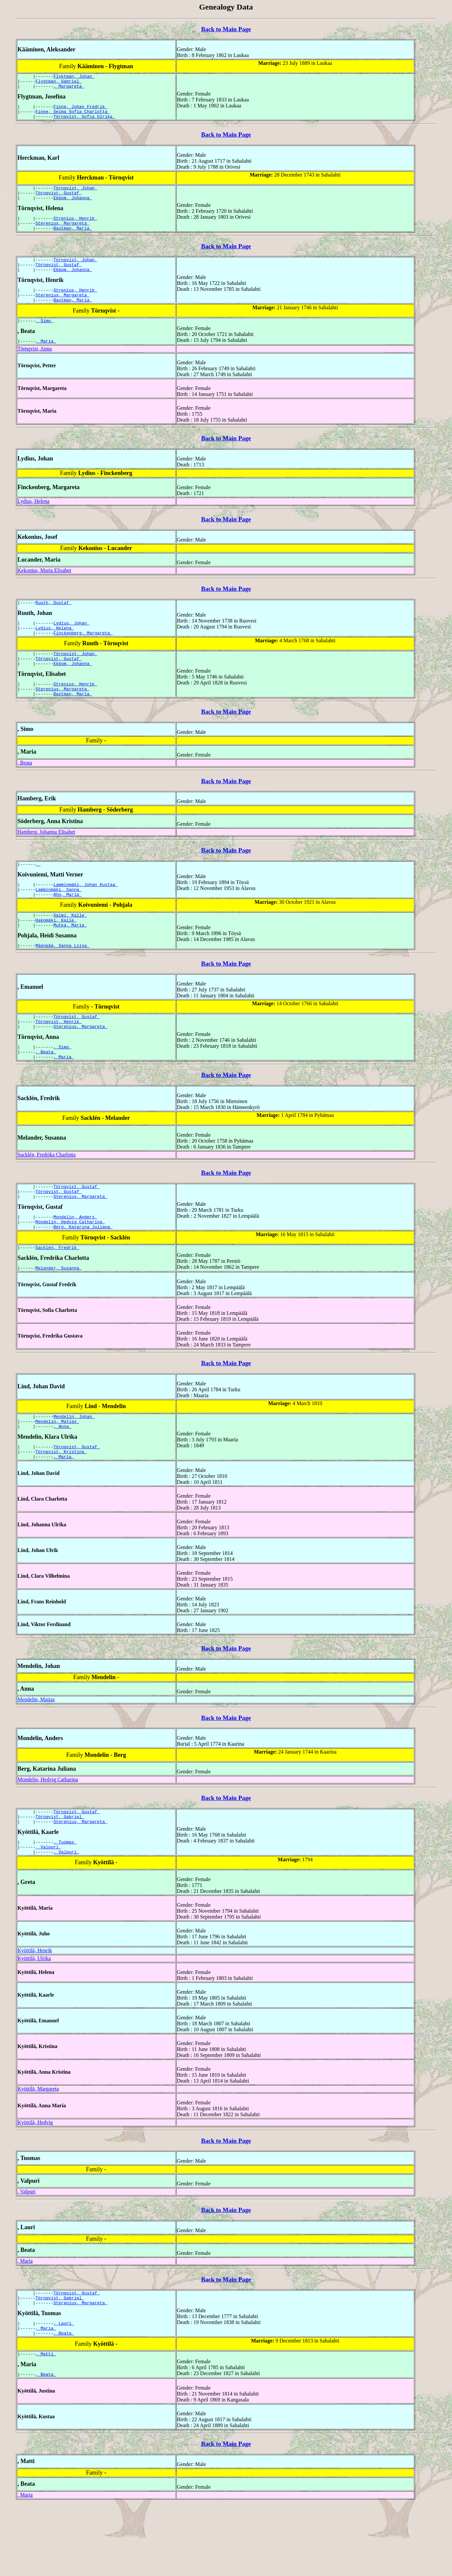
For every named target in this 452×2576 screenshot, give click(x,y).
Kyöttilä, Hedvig (35, 2185)
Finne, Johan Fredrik (80, 110)
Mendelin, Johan (74, 1469)
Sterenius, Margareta (63, 234)
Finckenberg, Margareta (82, 656)
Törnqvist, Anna (34, 368)
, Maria (46, 361)
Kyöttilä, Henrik (34, 2013)
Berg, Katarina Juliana (82, 1276)
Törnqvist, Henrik (59, 1061)
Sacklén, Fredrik (57, 1298)
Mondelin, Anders (75, 1264)
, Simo (45, 339)
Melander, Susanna (59, 1319)
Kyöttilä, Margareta (38, 2152)
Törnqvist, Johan (75, 195)
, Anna (62, 1480)
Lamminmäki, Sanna (59, 922)
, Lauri (63, 2390)
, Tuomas (64, 1903)
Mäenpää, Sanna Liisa (63, 983)
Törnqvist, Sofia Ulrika (84, 122)
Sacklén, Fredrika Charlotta (46, 1198)
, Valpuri (48, 1909)
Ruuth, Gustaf (53, 623)
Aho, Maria (67, 928)
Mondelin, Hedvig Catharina (70, 1270)
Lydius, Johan (71, 645)
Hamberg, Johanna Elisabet (46, 861)
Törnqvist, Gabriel (60, 1876)
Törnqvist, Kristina (61, 1508)
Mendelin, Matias (57, 1475)
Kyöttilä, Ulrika (34, 2021)
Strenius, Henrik (75, 228)
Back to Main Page (226, 29)
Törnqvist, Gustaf (59, 201)
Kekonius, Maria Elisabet (44, 590)
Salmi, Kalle (70, 950)
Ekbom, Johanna (72, 206)
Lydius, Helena (33, 521)
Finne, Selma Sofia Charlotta (73, 116)
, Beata (24, 792)
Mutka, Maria (70, 961)
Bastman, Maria (72, 240)
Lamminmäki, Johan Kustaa (85, 916)
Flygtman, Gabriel (59, 83)
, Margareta (68, 89)
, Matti (46, 2424)
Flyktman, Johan (74, 77)
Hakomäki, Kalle (56, 955)
